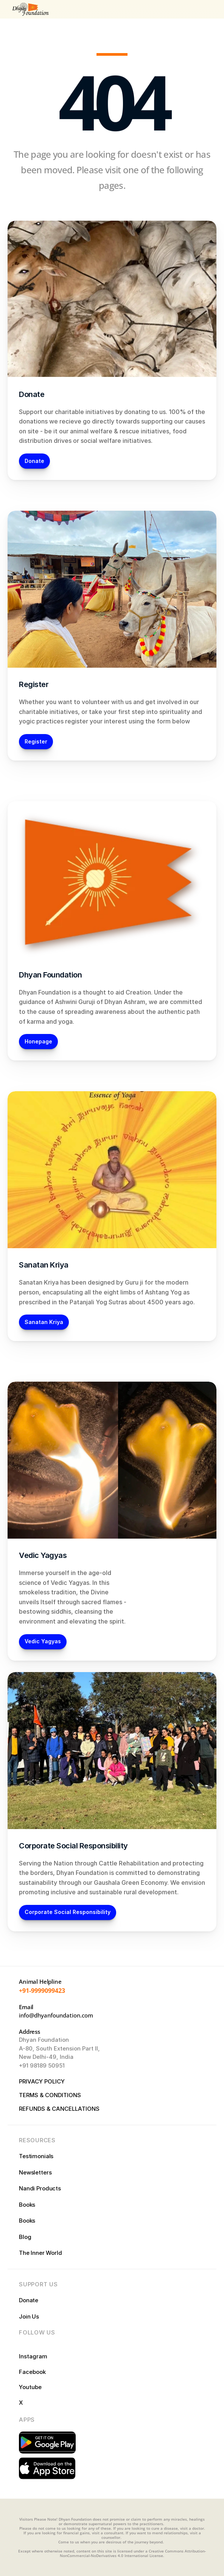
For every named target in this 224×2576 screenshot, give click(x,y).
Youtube (30, 2387)
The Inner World (40, 2252)
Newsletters (35, 2172)
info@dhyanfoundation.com (56, 2015)
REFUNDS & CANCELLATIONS (59, 2108)
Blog (25, 2236)
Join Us (29, 2316)
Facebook (32, 2371)
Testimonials (36, 2156)
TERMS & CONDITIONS (50, 2095)
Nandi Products (40, 2188)
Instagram (34, 2356)
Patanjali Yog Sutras (97, 1302)
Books (27, 2204)
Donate (28, 2300)
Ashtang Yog (162, 1292)
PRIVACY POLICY (42, 2081)
